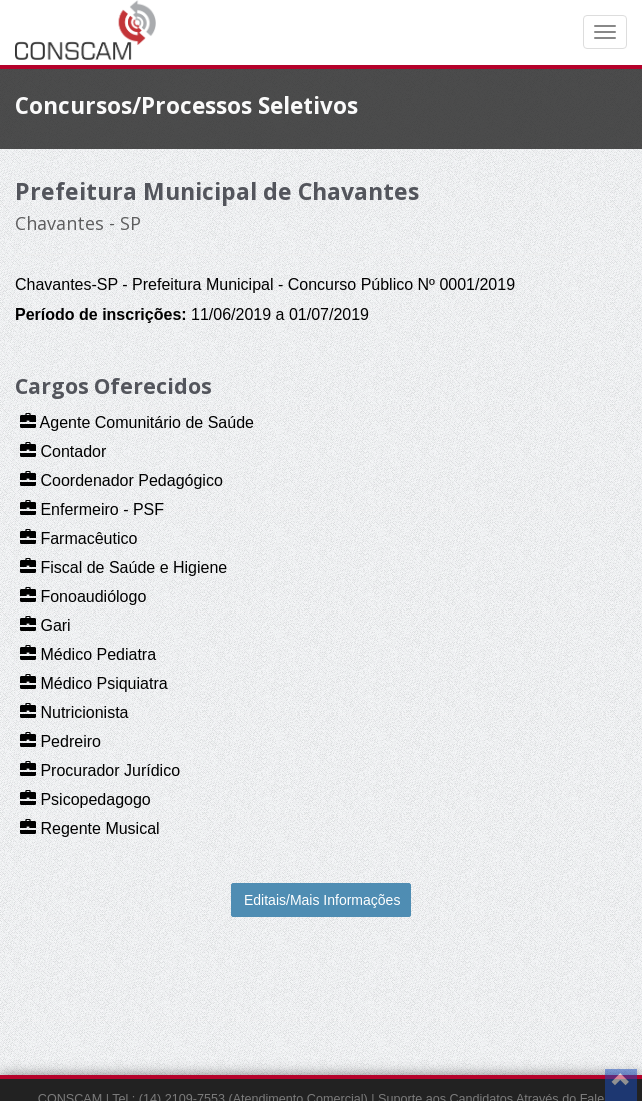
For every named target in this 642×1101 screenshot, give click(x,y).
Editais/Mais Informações (322, 900)
